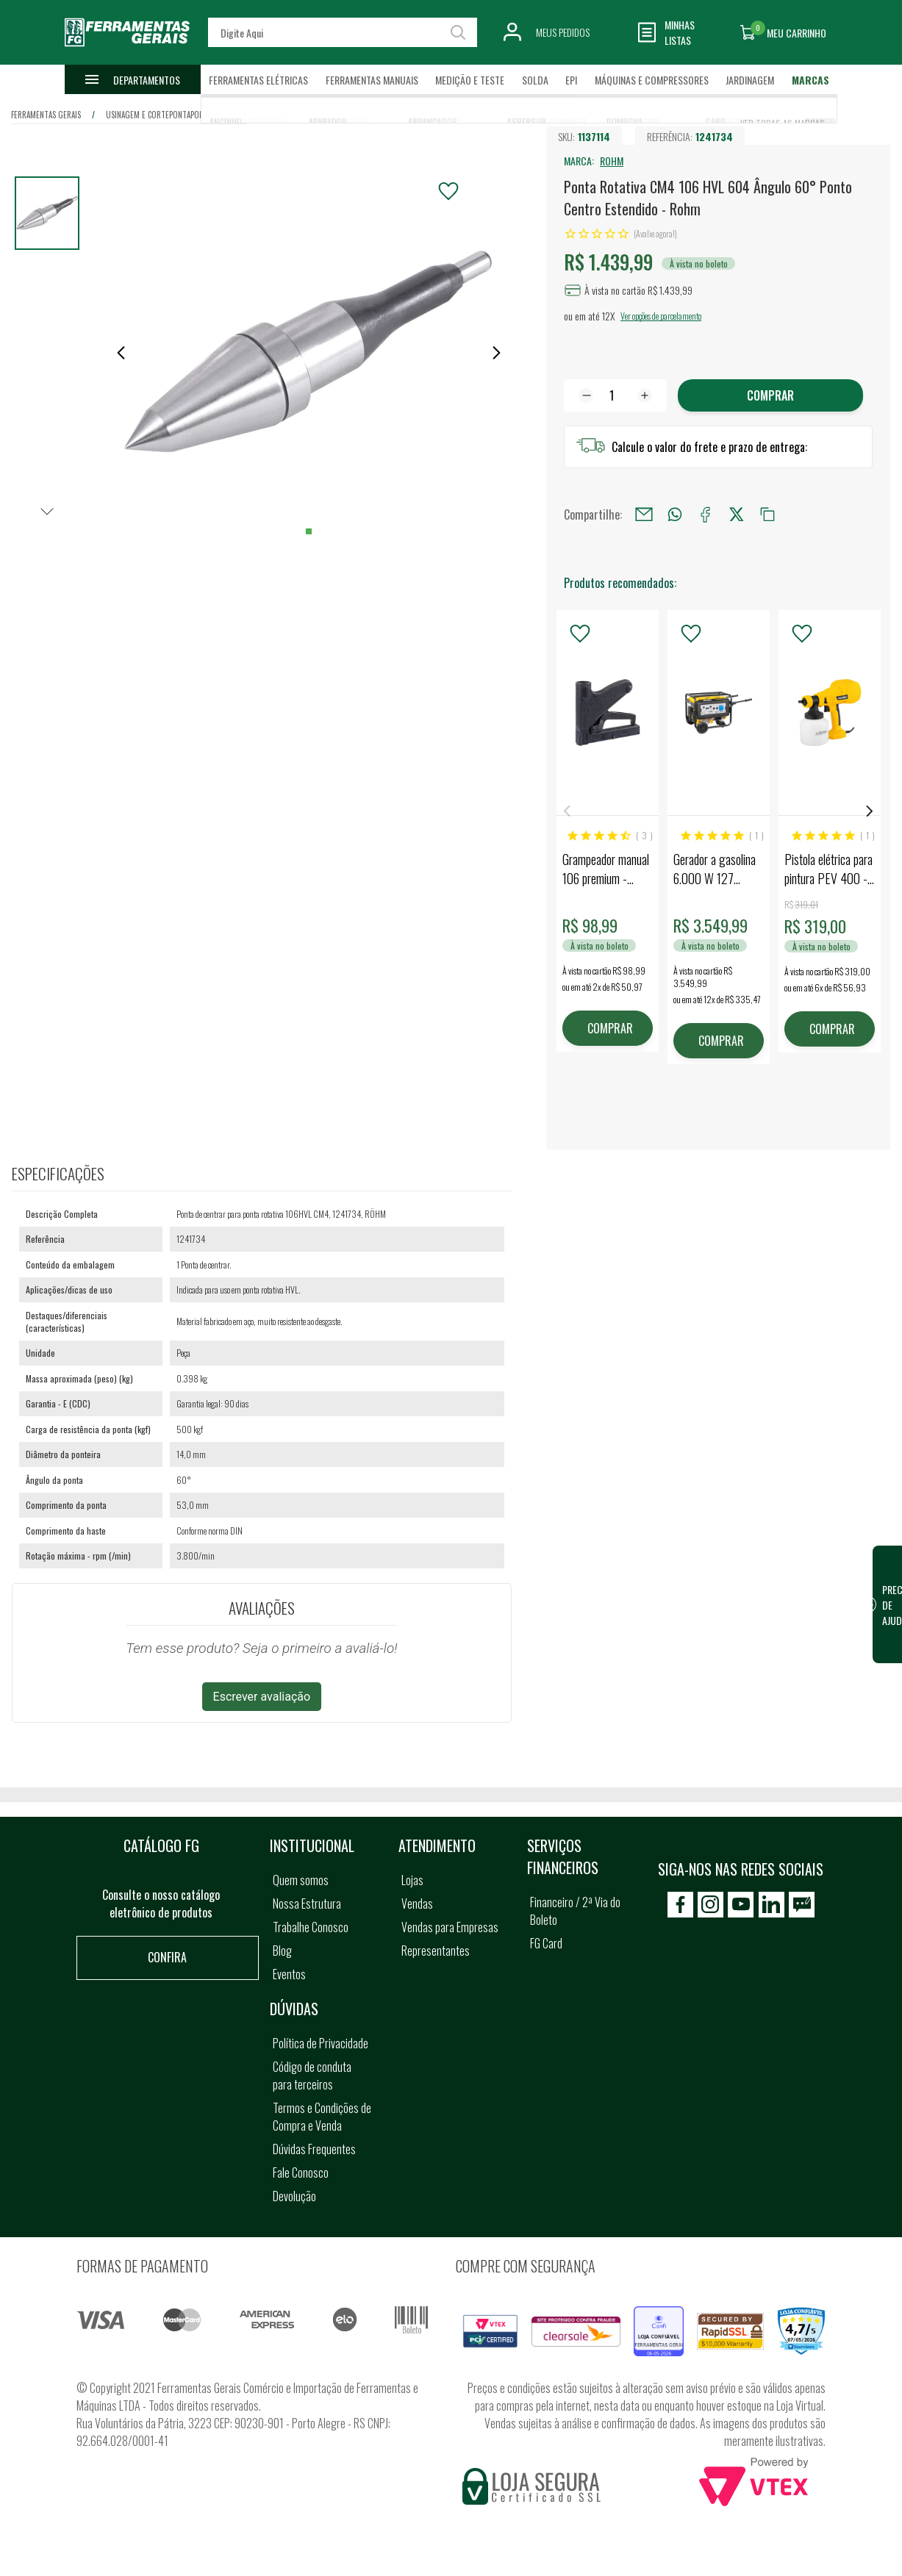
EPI (571, 79)
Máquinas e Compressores (652, 79)
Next (869, 811)
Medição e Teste (469, 79)
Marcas (810, 79)
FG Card (546, 1943)
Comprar (770, 395)
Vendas (417, 1903)
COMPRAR (610, 1028)
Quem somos (301, 1880)
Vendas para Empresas (449, 1927)
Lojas (412, 1880)
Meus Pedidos (563, 32)
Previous (566, 811)
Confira (167, 1957)
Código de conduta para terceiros (312, 2075)
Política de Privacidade (320, 2043)
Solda (535, 79)
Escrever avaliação (262, 1697)
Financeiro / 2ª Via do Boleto (575, 1911)
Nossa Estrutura (307, 1903)
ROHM (611, 160)
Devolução (294, 2196)
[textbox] (343, 32)
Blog (282, 1950)
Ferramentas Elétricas (258, 79)
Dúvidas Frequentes (314, 2149)
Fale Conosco (301, 2172)
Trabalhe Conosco (310, 1927)
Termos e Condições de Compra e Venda (322, 2116)
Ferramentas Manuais (372, 79)
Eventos (289, 1974)
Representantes (435, 1950)
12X (608, 315)
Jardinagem (750, 79)
